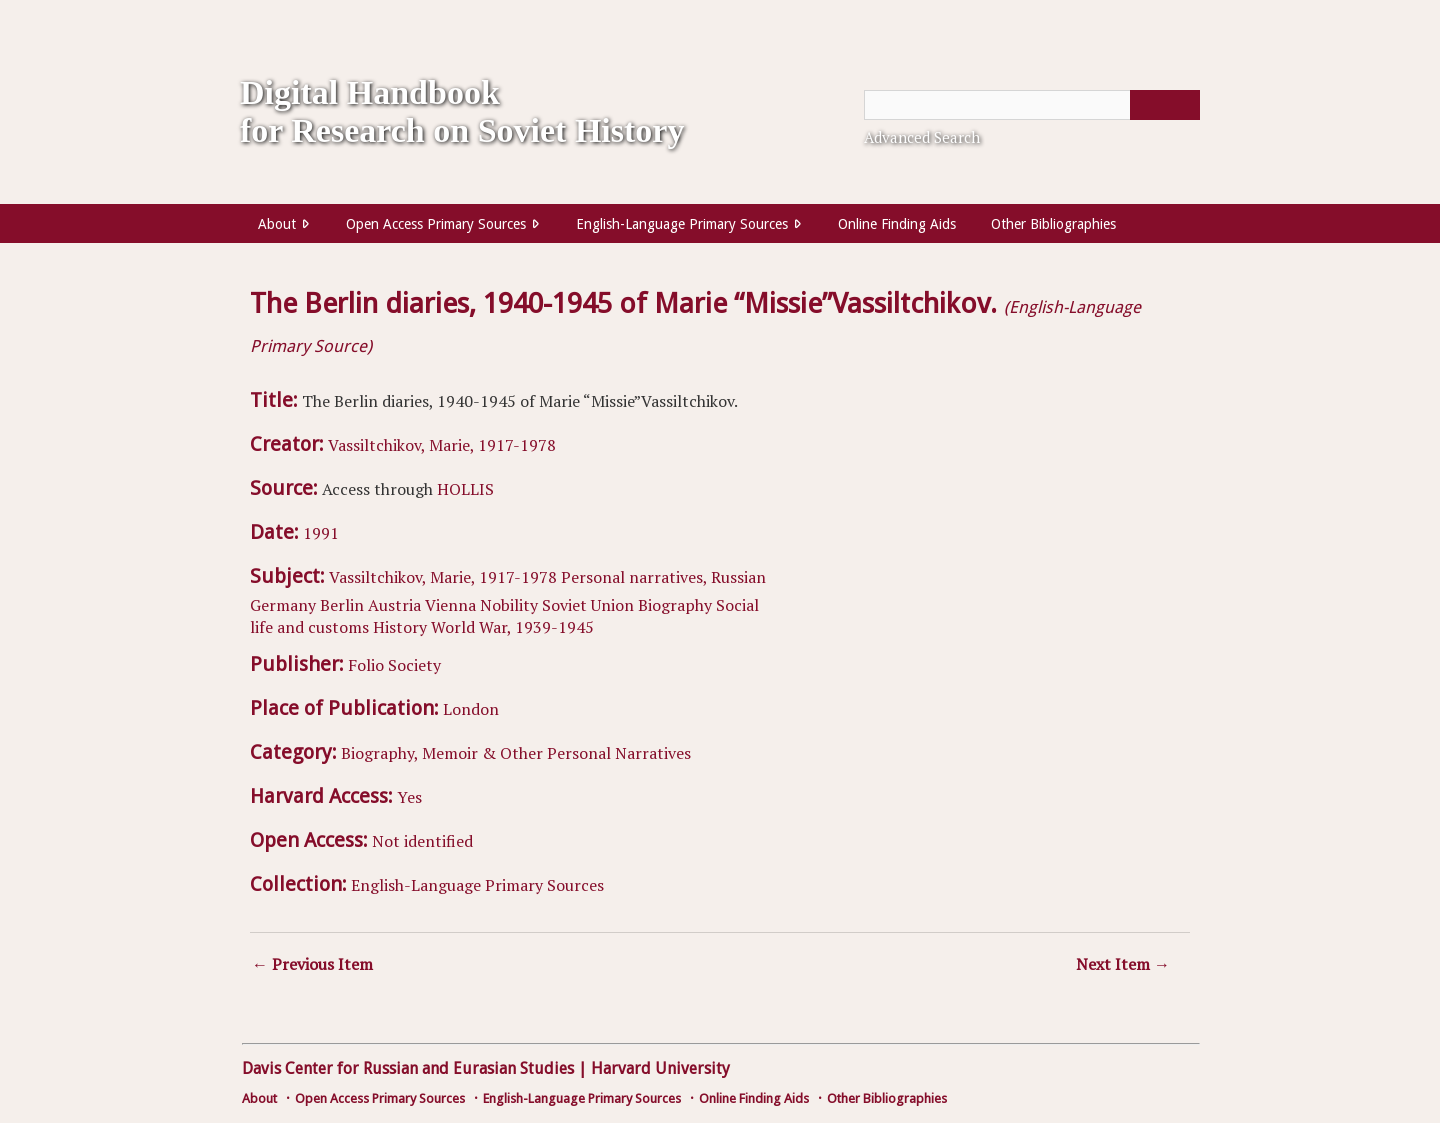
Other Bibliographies (1053, 224)
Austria (394, 605)
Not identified (422, 841)
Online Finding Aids (897, 224)
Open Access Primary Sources (436, 224)
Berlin (342, 605)
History (400, 627)
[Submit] (1165, 105)
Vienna (450, 605)
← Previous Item (312, 964)
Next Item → (1123, 964)
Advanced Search (922, 137)
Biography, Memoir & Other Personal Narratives (516, 753)
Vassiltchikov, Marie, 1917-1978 (442, 445)
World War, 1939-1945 (512, 627)
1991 (321, 533)
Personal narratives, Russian (663, 577)
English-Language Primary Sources (682, 224)
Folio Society (394, 665)
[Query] (1032, 105)
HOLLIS (465, 489)
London (471, 709)
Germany (283, 605)
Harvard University (660, 1068)
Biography (675, 605)
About (277, 224)
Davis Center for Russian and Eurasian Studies (408, 1068)
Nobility (509, 605)
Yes (409, 797)
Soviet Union (588, 605)
